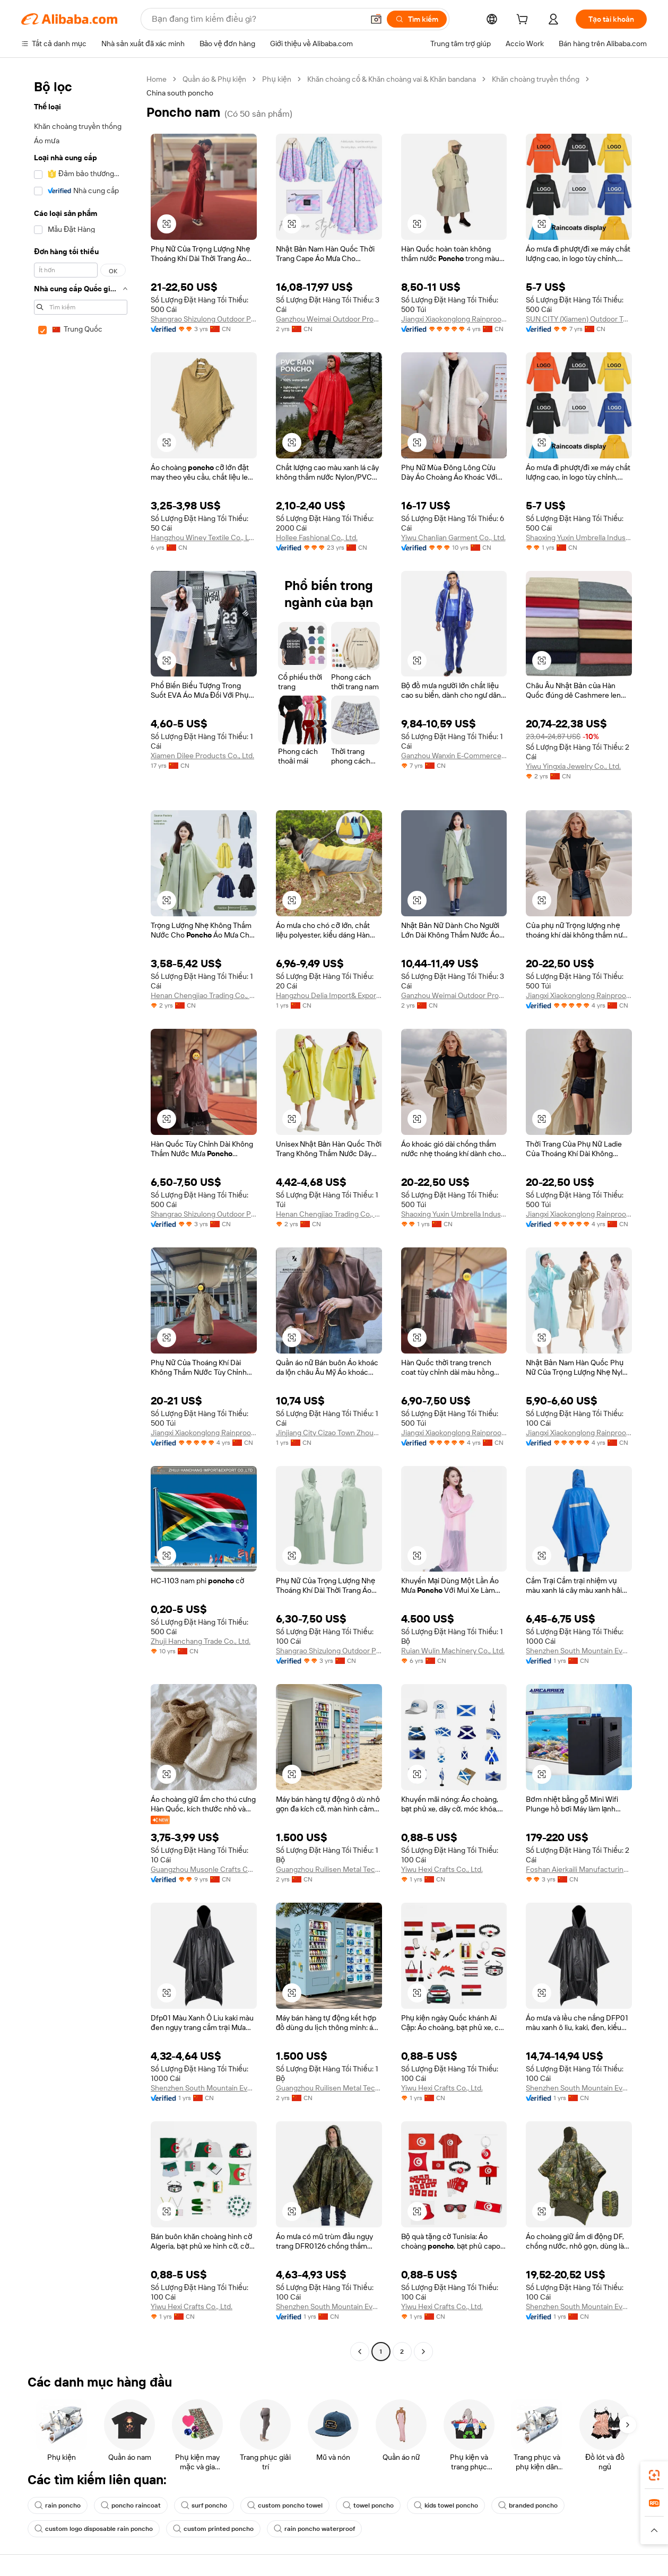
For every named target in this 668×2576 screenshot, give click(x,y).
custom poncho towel (285, 2505)
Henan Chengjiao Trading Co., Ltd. (204, 995)
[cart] (524, 20)
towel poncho (368, 2505)
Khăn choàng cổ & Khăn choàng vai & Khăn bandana (391, 79)
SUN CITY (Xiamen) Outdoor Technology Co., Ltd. (579, 319)
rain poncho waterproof (314, 2529)
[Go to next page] (423, 2351)
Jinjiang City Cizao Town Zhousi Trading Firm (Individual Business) (329, 1432)
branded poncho (528, 2505)
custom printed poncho (213, 2529)
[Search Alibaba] (256, 19)
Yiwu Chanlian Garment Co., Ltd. (453, 537)
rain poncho (57, 2505)
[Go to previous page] (359, 2351)
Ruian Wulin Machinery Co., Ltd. (453, 1650)
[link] (654, 2475)
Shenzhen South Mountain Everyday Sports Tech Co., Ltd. (579, 1650)
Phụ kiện (276, 79)
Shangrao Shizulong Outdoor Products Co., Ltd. (204, 319)
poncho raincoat (131, 2505)
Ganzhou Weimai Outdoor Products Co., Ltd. (329, 319)
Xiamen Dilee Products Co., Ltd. (202, 755)
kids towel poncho (446, 2505)
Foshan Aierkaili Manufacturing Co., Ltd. (579, 1869)
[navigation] (81, 1216)
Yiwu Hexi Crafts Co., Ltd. (442, 1869)
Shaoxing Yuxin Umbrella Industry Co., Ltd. (579, 537)
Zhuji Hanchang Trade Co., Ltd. (200, 1641)
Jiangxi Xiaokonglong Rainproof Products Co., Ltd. (454, 319)
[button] (376, 19)
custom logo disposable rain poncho (93, 2529)
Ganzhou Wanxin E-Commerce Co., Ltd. (454, 755)
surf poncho (204, 2505)
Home (156, 79)
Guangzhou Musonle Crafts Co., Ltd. (204, 1869)
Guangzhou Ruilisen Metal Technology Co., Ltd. (329, 1869)
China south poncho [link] (179, 93)
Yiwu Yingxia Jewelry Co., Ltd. (573, 766)
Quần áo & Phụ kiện (214, 79)
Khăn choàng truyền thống (535, 79)
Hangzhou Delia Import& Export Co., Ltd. (329, 995)
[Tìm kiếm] (417, 19)
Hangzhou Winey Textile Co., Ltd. (204, 537)
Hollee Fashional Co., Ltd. (317, 537)
